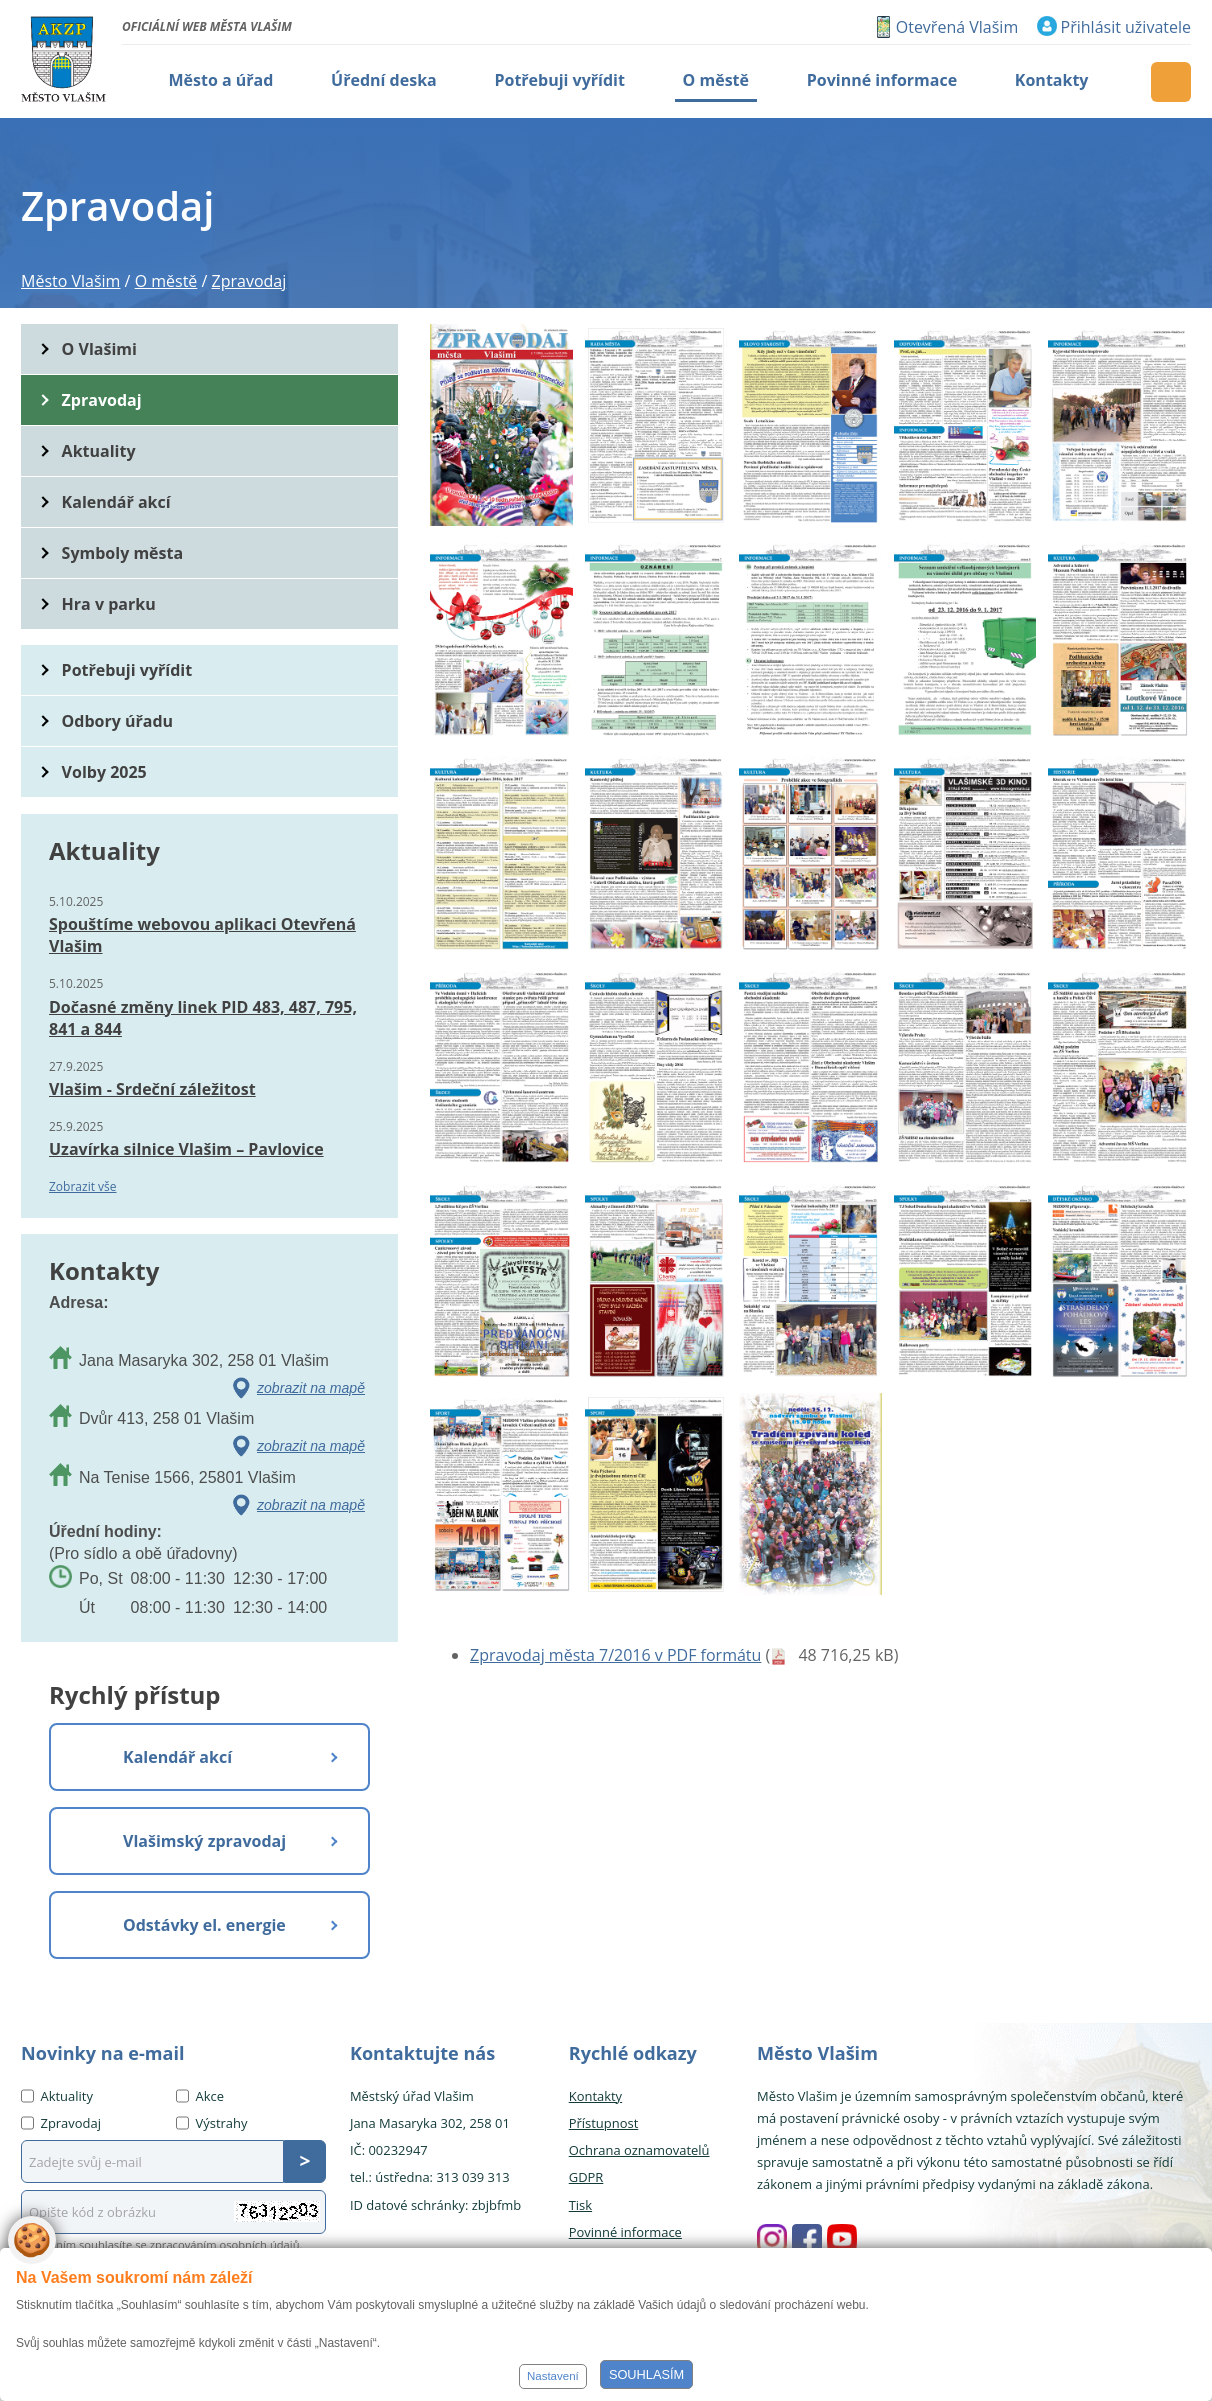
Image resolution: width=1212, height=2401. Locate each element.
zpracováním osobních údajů (225, 2244)
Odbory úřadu (118, 721)
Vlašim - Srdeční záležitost (152, 1089)
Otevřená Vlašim (957, 27)
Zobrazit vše (83, 1186)
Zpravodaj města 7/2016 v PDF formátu (615, 1655)
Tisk (580, 2205)
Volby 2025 (104, 772)
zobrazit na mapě (311, 1388)
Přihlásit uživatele (1126, 27)
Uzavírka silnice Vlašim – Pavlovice (186, 1149)
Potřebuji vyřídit (127, 670)
